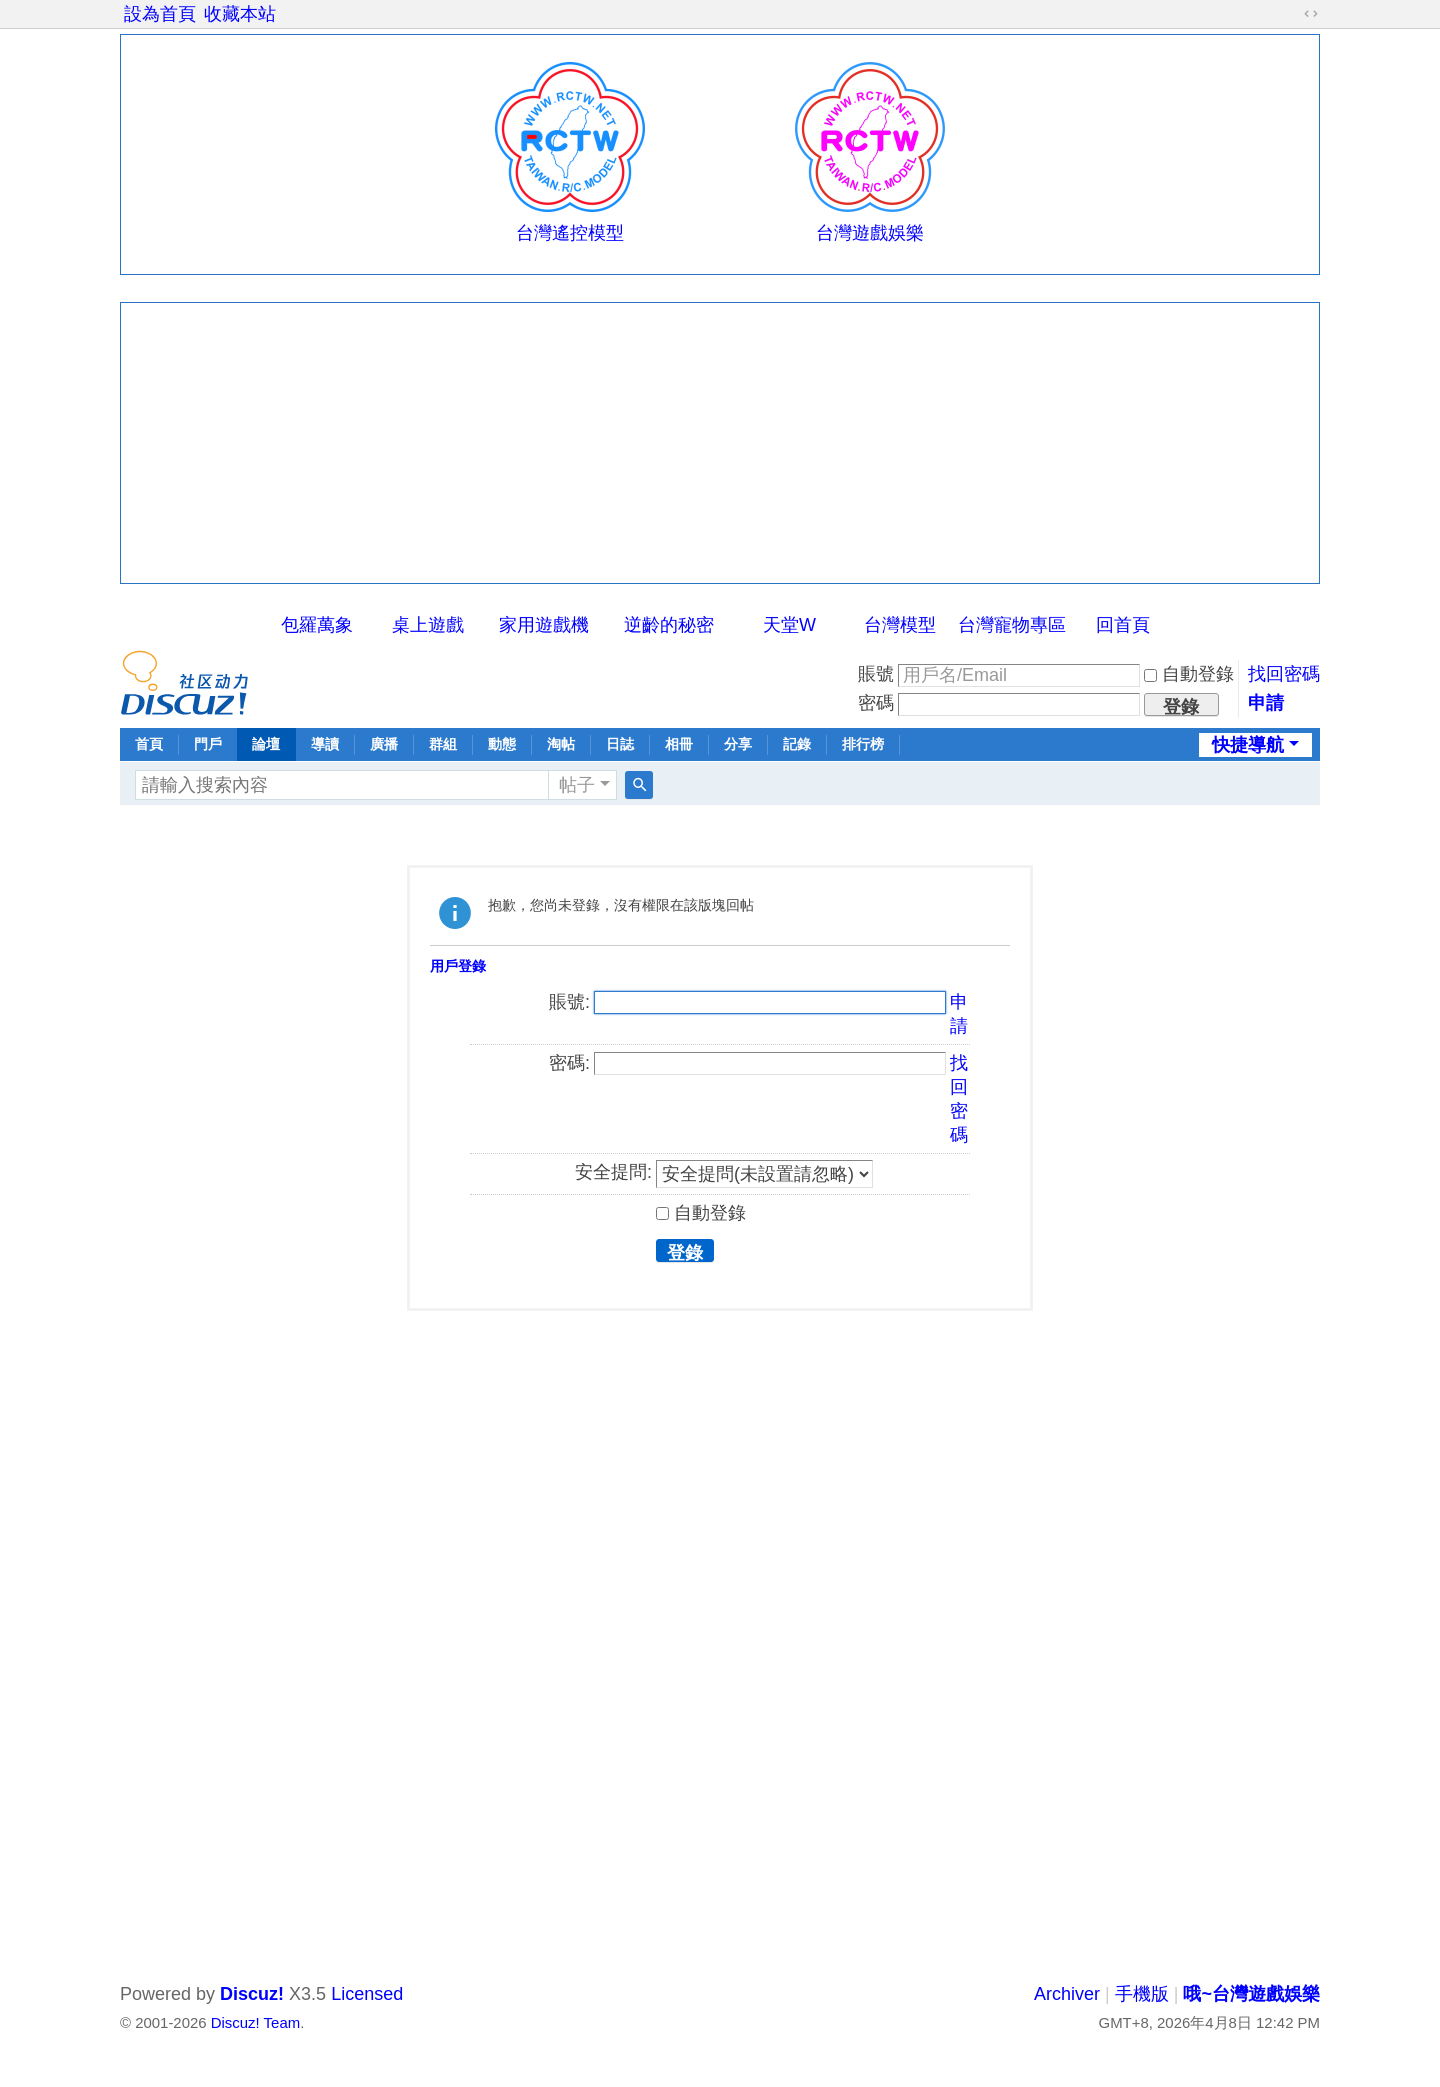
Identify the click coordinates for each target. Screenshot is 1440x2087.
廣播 (384, 744)
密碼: (569, 1063)
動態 (502, 744)
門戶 (208, 744)
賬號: (569, 1002)
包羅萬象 (317, 625)
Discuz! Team (255, 2022)
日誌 (620, 744)
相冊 (679, 744)
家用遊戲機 (544, 625)
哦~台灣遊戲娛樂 (1251, 1994)
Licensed (367, 1994)
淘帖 (561, 744)
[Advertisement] (720, 443)
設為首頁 (160, 14)
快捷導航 (1248, 745)
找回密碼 (1284, 674)
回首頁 (1123, 625)
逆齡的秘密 (669, 625)
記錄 (797, 744)
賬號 (876, 674)
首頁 (149, 744)
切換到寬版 (1311, 14)
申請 (1266, 703)
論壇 (266, 744)
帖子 (577, 785)
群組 (443, 744)
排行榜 (863, 744)
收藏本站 (240, 14)
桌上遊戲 (428, 625)
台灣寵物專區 (1012, 625)
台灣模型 (900, 625)
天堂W (789, 625)
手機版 (1142, 1994)
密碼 (876, 703)
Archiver (1067, 1994)
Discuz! (252, 1994)
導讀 (325, 744)
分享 (738, 744)
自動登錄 (1189, 674)
